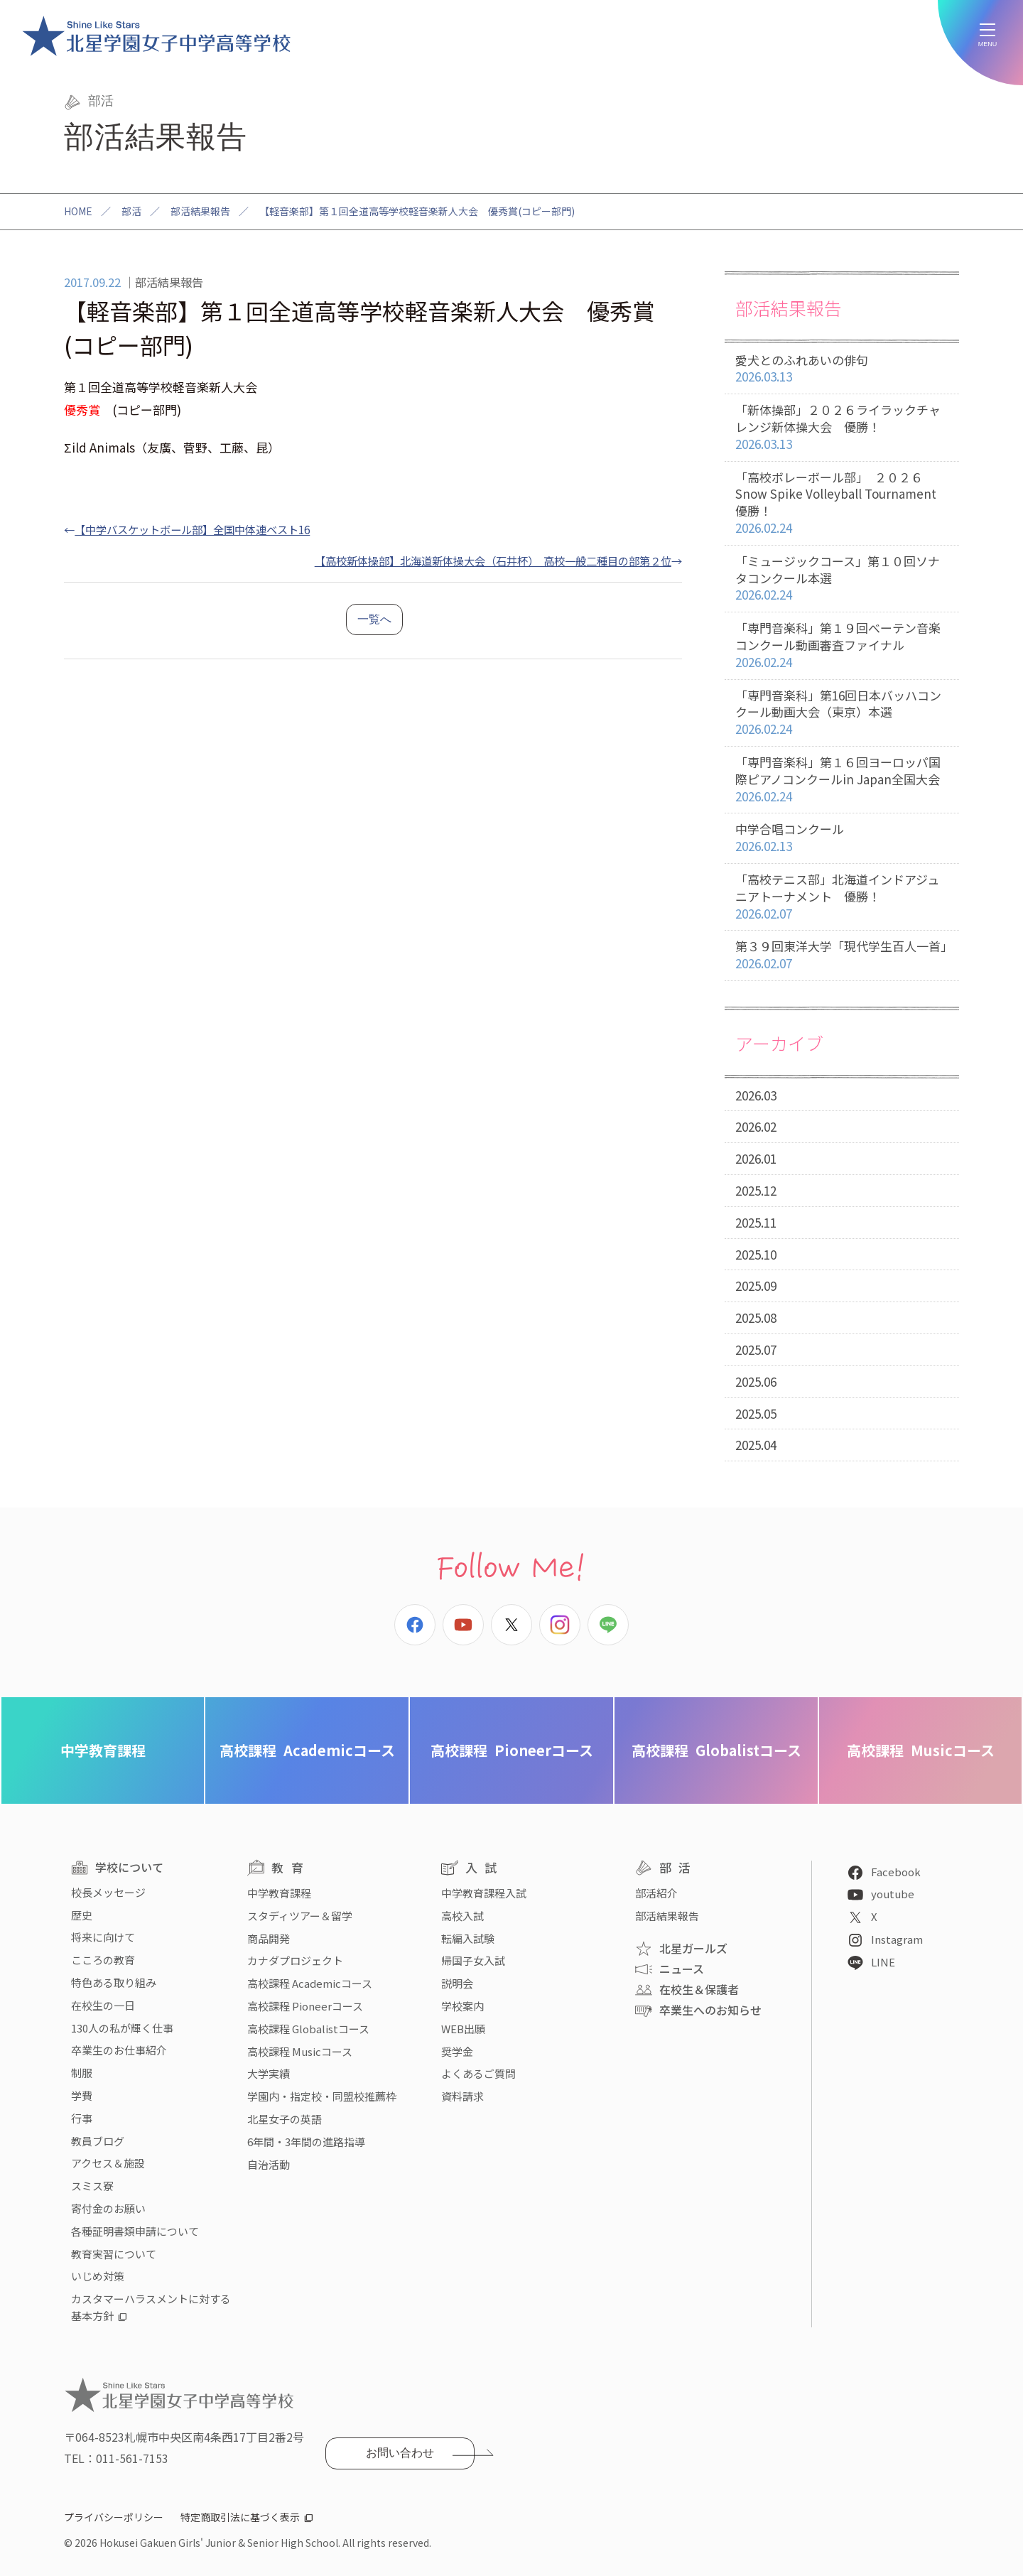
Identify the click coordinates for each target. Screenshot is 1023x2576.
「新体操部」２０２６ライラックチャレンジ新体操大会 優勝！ (841, 427)
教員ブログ (97, 2140)
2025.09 (755, 1285)
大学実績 (268, 2073)
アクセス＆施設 (108, 2162)
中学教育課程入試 (483, 1892)
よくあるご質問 (478, 2073)
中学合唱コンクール (841, 838)
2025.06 (755, 1381)
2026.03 (755, 1095)
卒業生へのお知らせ (710, 2009)
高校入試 (462, 1915)
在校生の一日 (103, 2005)
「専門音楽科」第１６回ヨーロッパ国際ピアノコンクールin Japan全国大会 (841, 779)
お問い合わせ (400, 2452)
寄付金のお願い (108, 2208)
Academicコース (307, 1750)
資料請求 (462, 2096)
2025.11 (755, 1222)
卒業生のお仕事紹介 (119, 2049)
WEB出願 (463, 2028)
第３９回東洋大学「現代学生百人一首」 (844, 955)
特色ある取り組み (113, 1982)
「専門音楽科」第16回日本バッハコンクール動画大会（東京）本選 (841, 712)
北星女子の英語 (284, 2118)
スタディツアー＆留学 (299, 1915)
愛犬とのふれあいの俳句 (841, 369)
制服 (81, 2072)
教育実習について (113, 2253)
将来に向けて (103, 1937)
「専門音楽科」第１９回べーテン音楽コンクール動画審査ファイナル (841, 645)
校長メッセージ (108, 1892)
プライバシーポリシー (113, 2517)
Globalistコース (716, 1750)
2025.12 (755, 1190)
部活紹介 (656, 1892)
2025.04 (755, 1445)
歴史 (81, 1914)
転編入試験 (467, 1938)
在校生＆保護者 (699, 1989)
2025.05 (755, 1413)
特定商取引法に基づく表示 (240, 2517)
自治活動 (268, 2164)
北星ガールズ (693, 1948)
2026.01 (755, 1158)
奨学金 (457, 2051)
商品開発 (268, 1938)
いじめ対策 (97, 2275)
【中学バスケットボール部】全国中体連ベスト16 (192, 529)
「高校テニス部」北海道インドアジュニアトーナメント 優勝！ (841, 896)
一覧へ (374, 619)
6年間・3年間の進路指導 (306, 2141)
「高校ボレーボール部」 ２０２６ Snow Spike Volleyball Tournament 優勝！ (841, 503)
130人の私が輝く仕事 (122, 2027)
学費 (81, 2095)
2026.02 (755, 1126)
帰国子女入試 (473, 1960)
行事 (81, 2118)
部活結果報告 (200, 211)
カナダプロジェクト (295, 1960)
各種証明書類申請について (135, 2231)
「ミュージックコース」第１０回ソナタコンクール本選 (841, 578)
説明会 (457, 1983)
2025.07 (755, 1349)
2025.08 (755, 1317)
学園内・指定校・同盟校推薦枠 (321, 2096)
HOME (78, 211)
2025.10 (755, 1254)
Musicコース (921, 1750)
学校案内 (462, 2005)
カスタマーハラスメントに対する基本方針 (151, 2307)
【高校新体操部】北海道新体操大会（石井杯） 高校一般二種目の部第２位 (493, 560)
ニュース (681, 1968)
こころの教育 (103, 1959)
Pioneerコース (512, 1750)
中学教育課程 (103, 1750)
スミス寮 (92, 2185)
